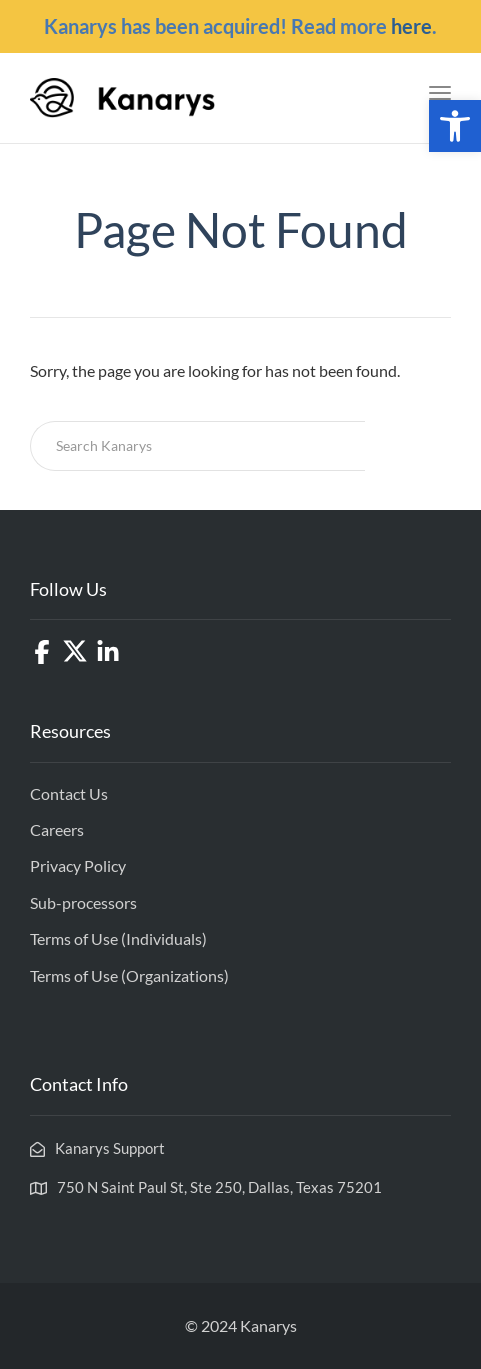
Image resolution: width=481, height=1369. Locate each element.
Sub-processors (83, 902)
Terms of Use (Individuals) (118, 938)
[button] (455, 126)
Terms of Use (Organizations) (129, 975)
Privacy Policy (78, 865)
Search (408, 445)
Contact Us (69, 793)
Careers (57, 829)
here (411, 26)
